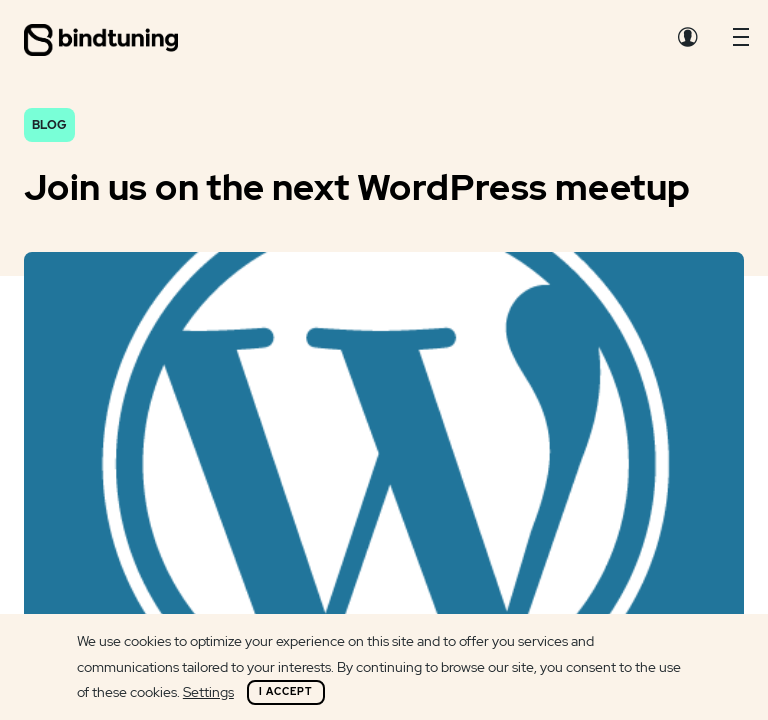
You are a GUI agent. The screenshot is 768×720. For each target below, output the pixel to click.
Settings (208, 692)
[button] (741, 42)
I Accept (286, 691)
